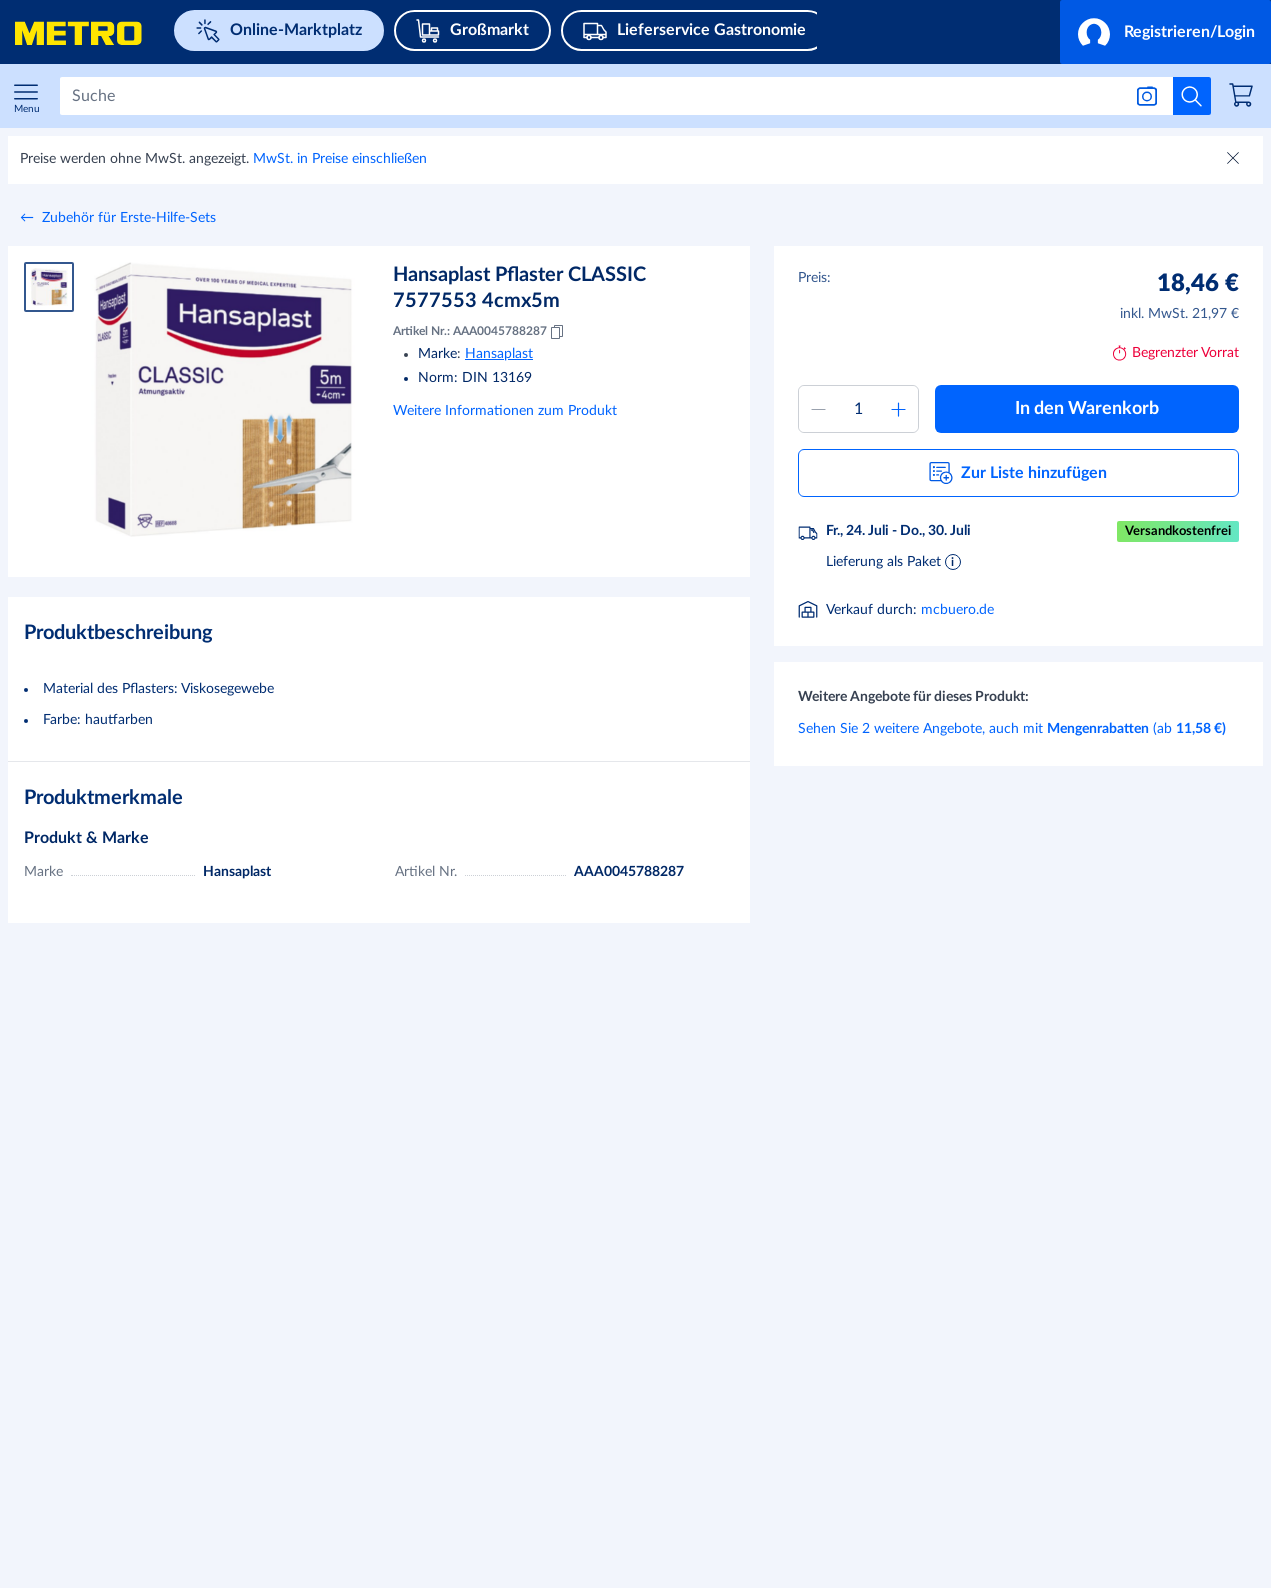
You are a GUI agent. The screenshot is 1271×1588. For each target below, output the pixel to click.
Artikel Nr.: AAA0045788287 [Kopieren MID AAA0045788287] (480, 332)
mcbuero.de (957, 610)
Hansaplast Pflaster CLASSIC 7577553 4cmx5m (519, 288)
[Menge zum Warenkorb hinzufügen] (859, 409)
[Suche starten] (1192, 96)
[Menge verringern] (819, 409)
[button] (1165, 32)
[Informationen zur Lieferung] (953, 561)
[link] (1244, 98)
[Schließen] (1235, 160)
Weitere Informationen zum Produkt (505, 411)
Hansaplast (499, 354)
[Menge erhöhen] (898, 409)
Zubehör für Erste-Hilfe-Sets (129, 218)
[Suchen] (590, 96)
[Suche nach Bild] (1147, 96)
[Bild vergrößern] (223, 399)
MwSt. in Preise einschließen (340, 159)
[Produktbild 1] (49, 287)
